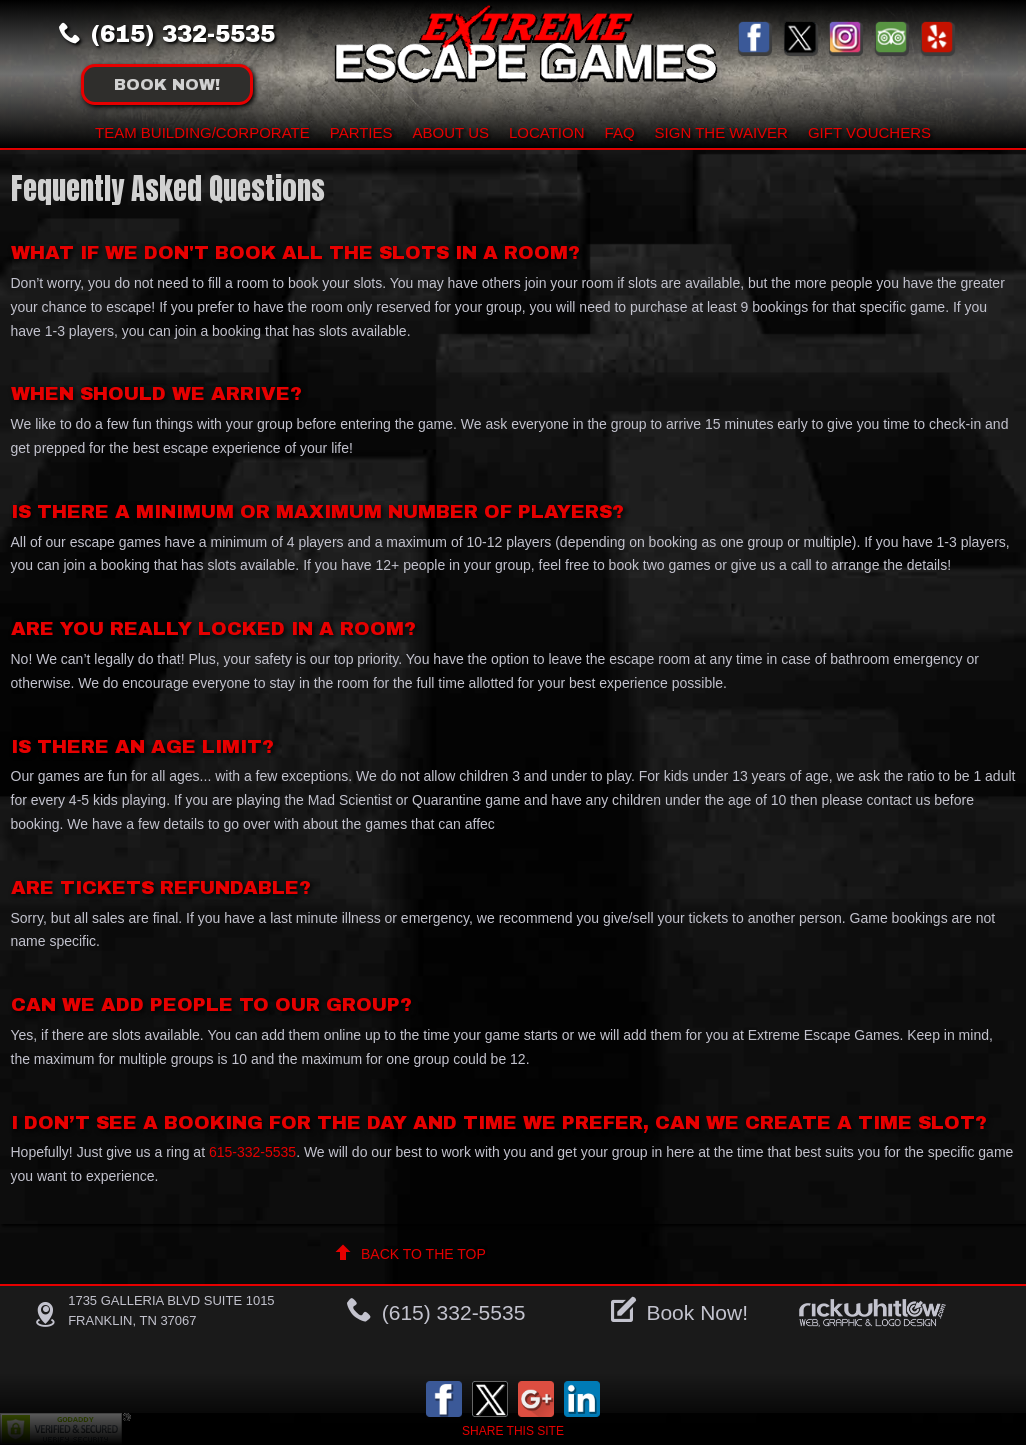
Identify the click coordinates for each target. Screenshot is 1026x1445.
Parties (361, 132)
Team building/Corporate (202, 132)
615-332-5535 (252, 1152)
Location (547, 132)
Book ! (167, 84)
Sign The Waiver (721, 132)
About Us (451, 132)
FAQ (620, 132)
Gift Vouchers (869, 132)
